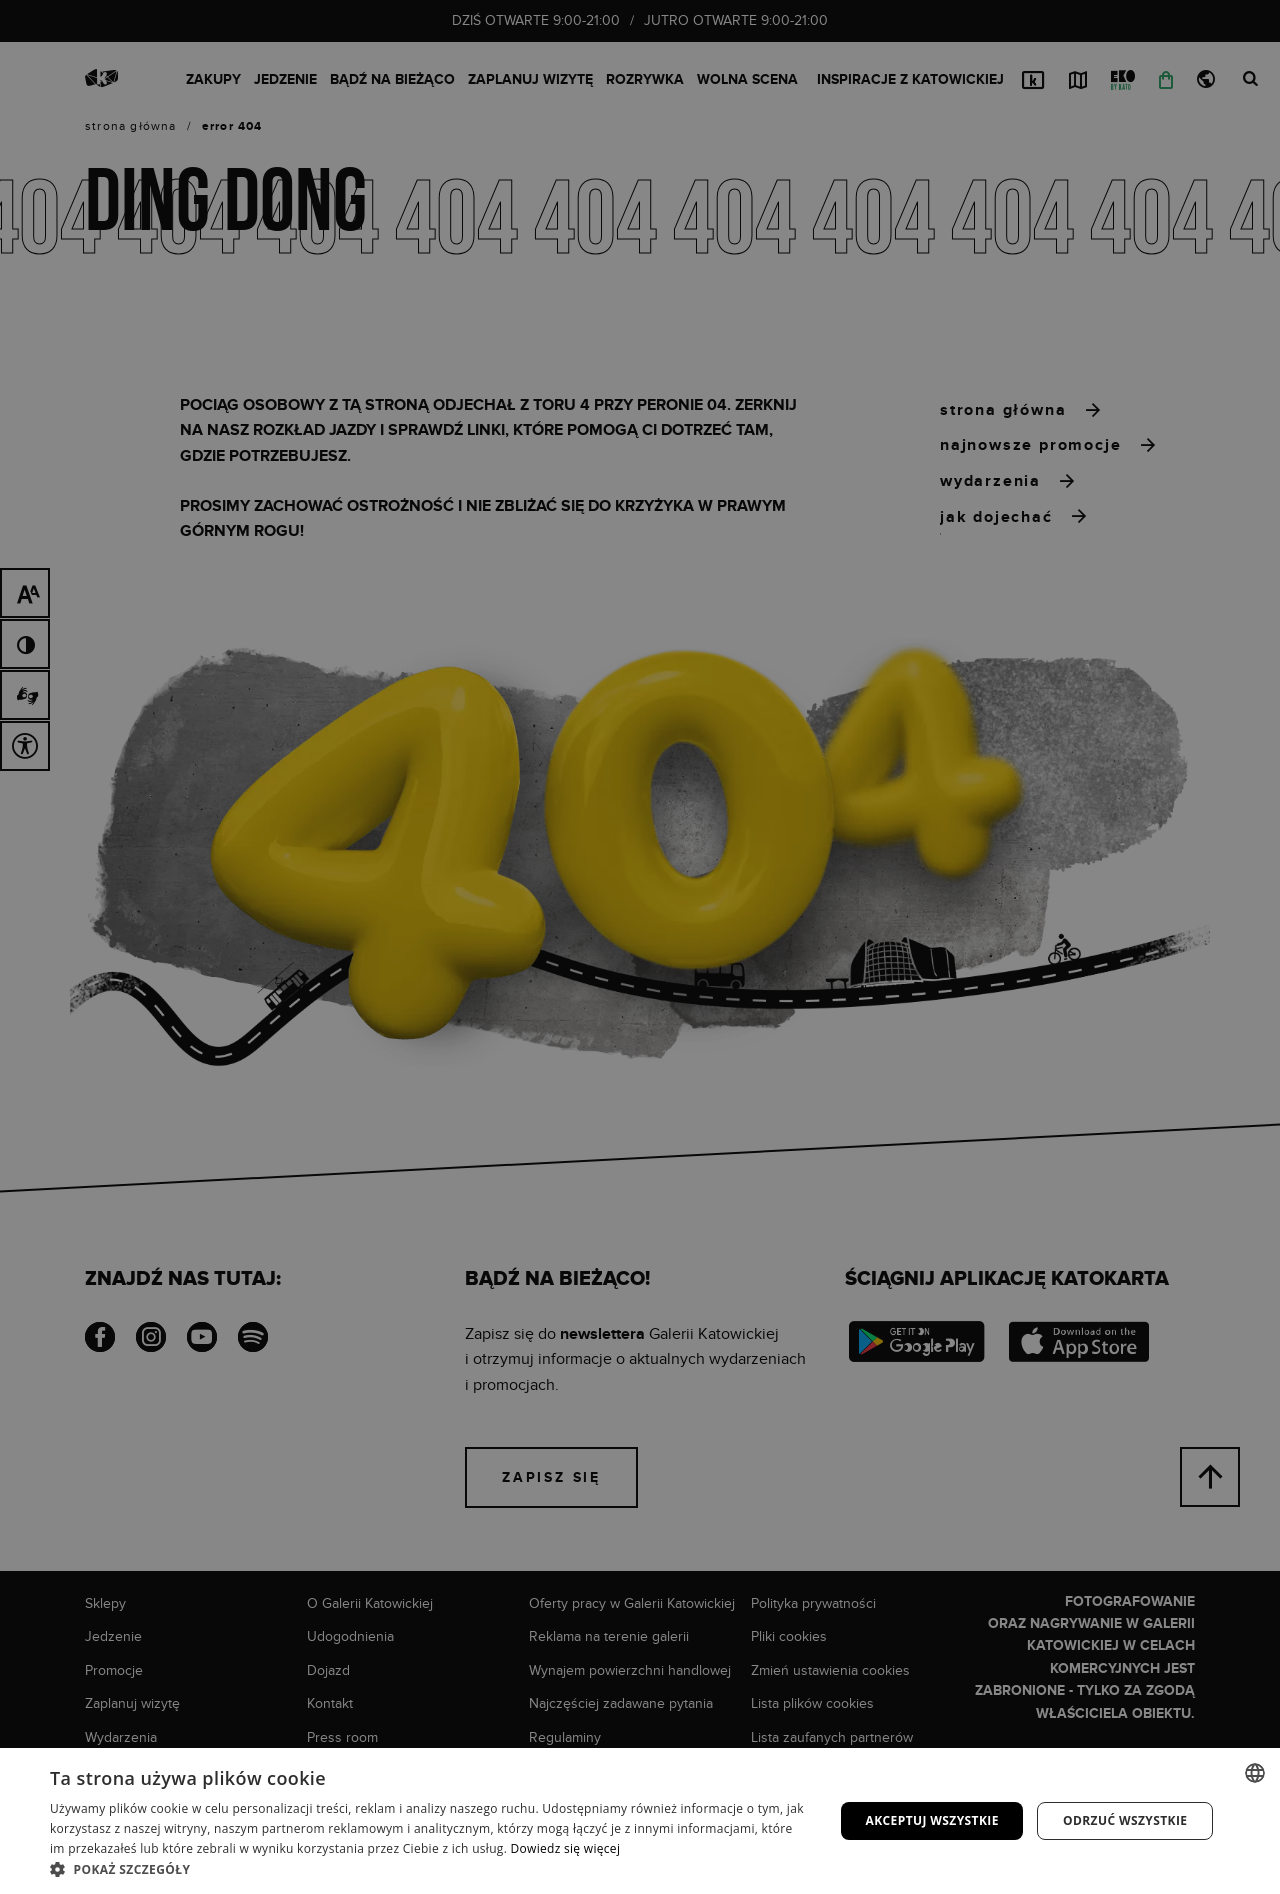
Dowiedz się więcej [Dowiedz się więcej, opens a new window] (566, 1848)
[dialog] (640, 947)
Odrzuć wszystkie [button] (1125, 1820)
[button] (430, 1869)
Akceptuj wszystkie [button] (931, 1820)
